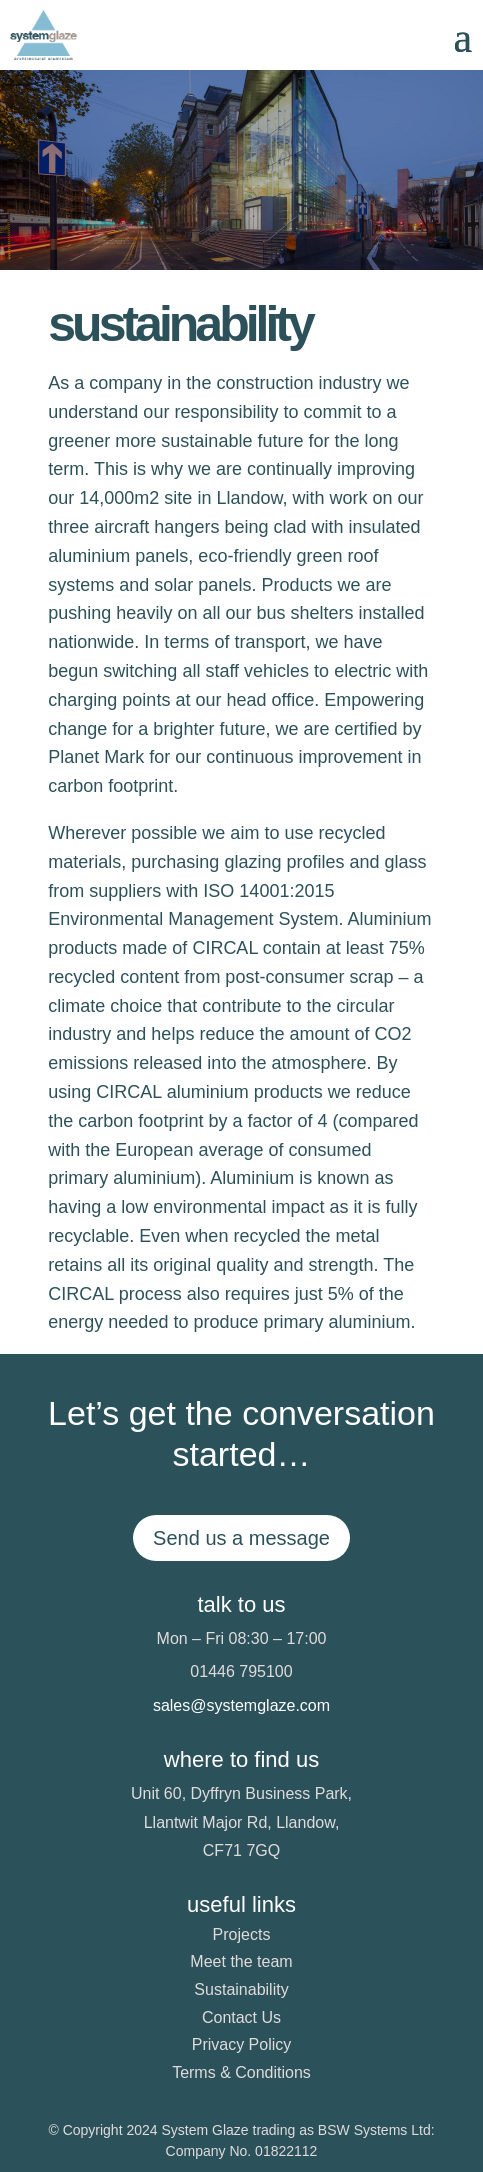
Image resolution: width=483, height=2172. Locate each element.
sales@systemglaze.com (241, 1705)
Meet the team (241, 1961)
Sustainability (241, 1989)
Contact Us (241, 2017)
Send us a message (241, 1538)
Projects (242, 1934)
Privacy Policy (242, 2044)
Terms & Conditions (241, 2072)
